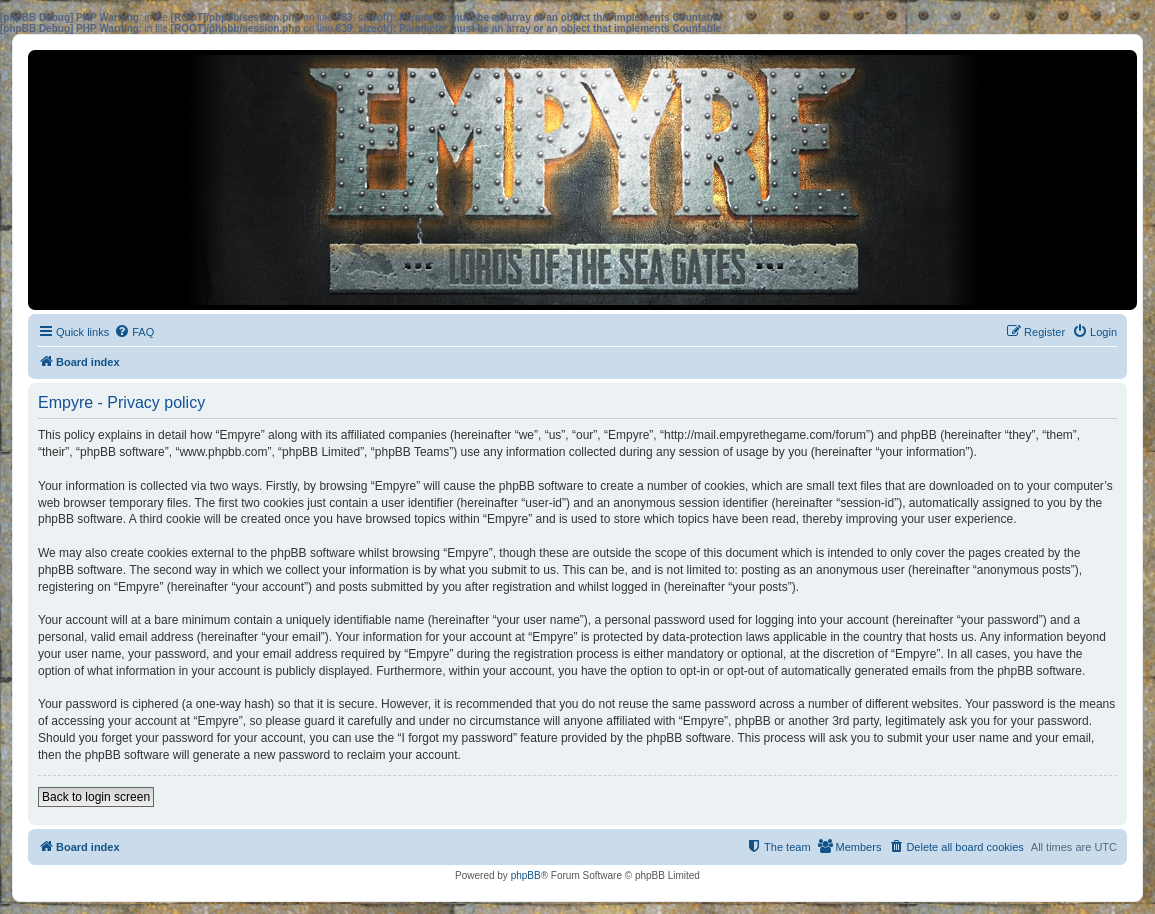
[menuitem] (134, 332)
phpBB (526, 875)
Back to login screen (96, 797)
